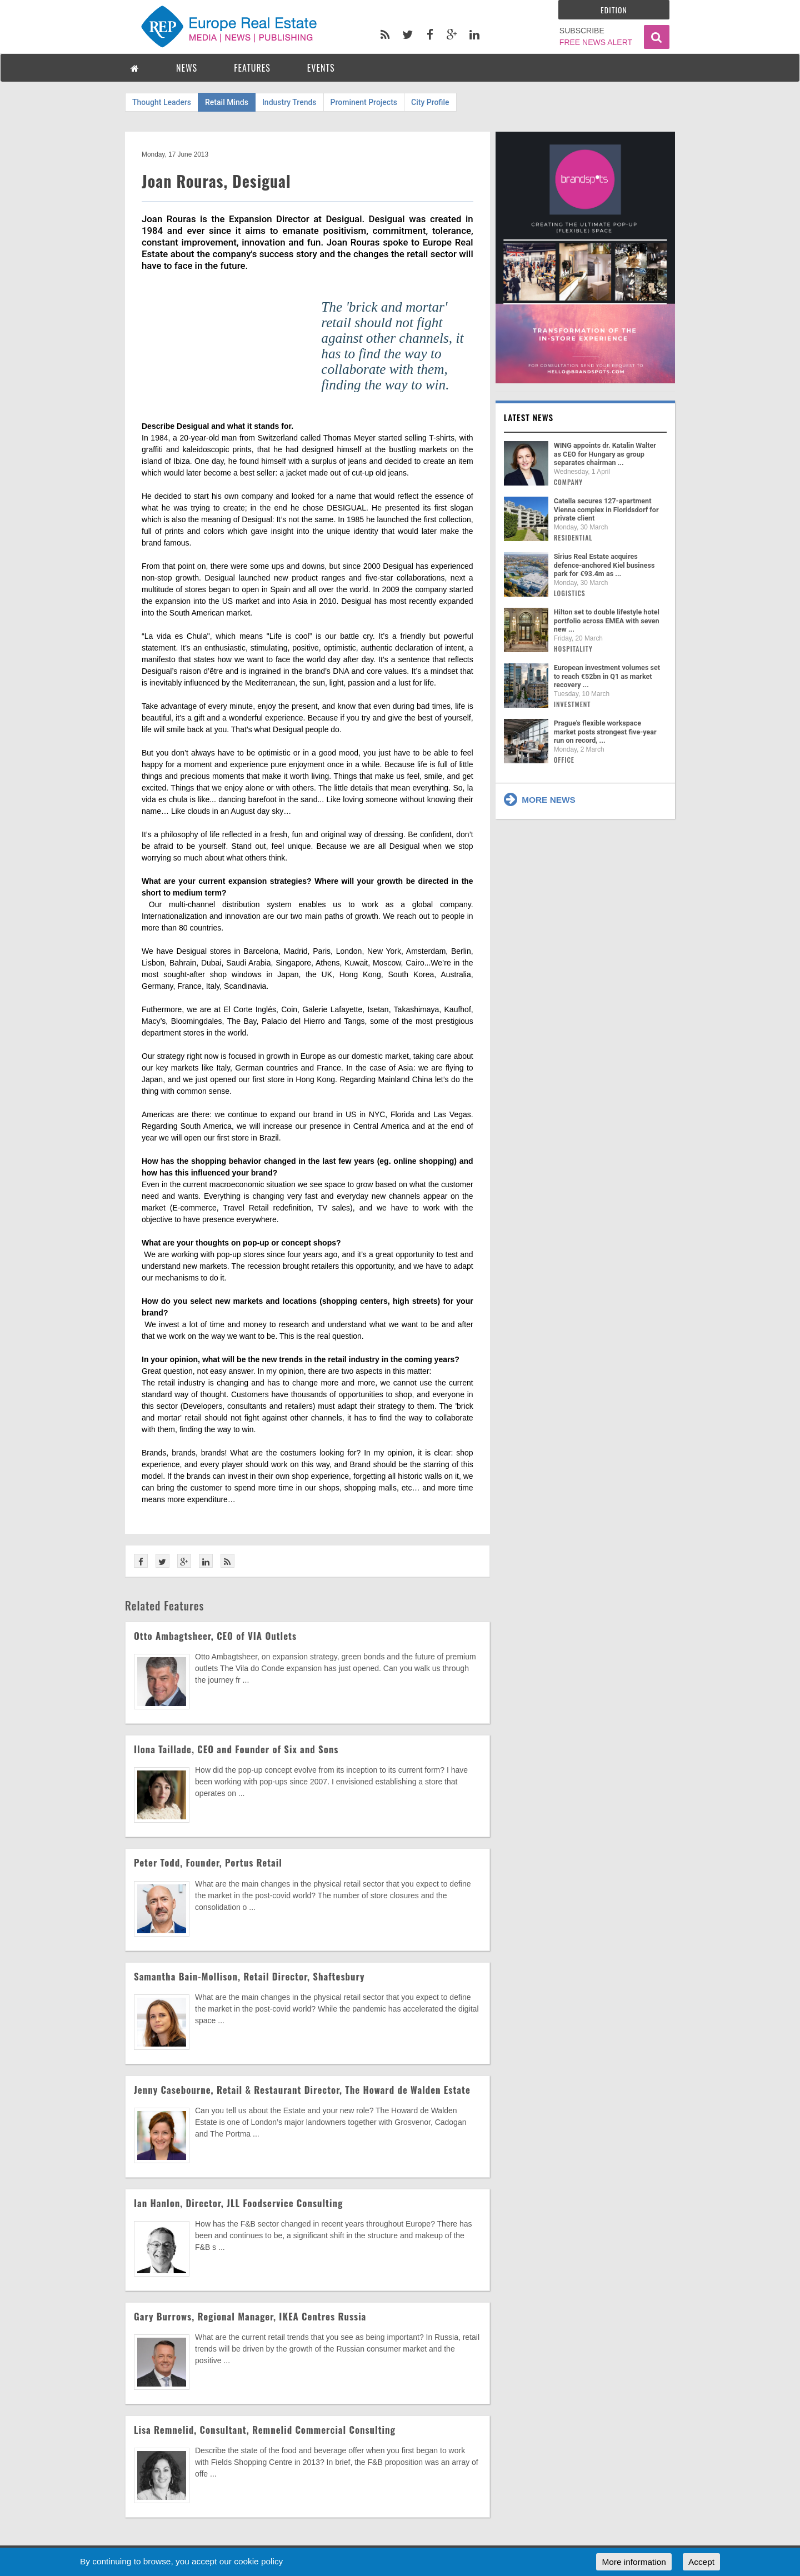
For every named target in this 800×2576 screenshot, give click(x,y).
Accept (701, 2562)
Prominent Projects (364, 102)
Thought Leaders (161, 102)
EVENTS (321, 67)
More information (634, 2562)
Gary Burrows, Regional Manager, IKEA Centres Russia (250, 2316)
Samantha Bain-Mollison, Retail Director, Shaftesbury (249, 1976)
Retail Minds (226, 102)
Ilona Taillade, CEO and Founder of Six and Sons (236, 1749)
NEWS (186, 67)
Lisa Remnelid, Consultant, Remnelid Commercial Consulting (265, 2430)
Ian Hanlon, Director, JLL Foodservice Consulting (238, 2203)
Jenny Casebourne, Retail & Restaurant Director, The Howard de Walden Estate (302, 2090)
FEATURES (252, 67)
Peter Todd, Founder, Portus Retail (208, 1862)
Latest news (529, 417)
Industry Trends (289, 102)
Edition (614, 10)
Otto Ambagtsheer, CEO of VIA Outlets (215, 1636)
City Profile (430, 102)
